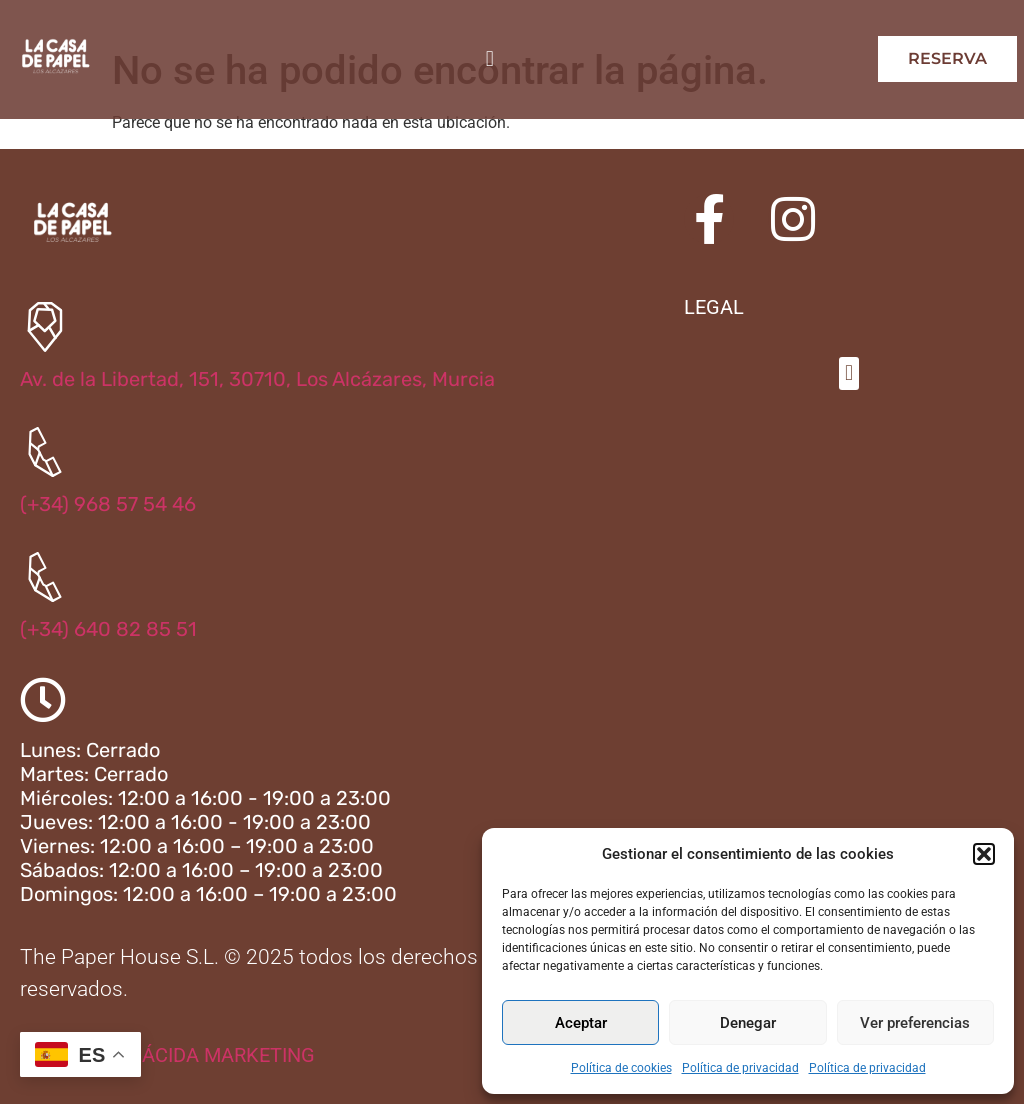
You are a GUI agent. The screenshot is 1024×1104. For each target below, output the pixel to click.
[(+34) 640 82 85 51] (45, 577)
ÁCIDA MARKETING (228, 1055)
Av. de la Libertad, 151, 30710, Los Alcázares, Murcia (257, 379)
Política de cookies (621, 1068)
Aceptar (581, 1023)
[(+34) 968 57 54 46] (45, 452)
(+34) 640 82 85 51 (108, 629)
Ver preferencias (915, 1023)
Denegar (748, 1023)
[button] (984, 854)
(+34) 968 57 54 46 (108, 504)
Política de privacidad (740, 1068)
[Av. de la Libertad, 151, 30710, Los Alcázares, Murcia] (45, 327)
